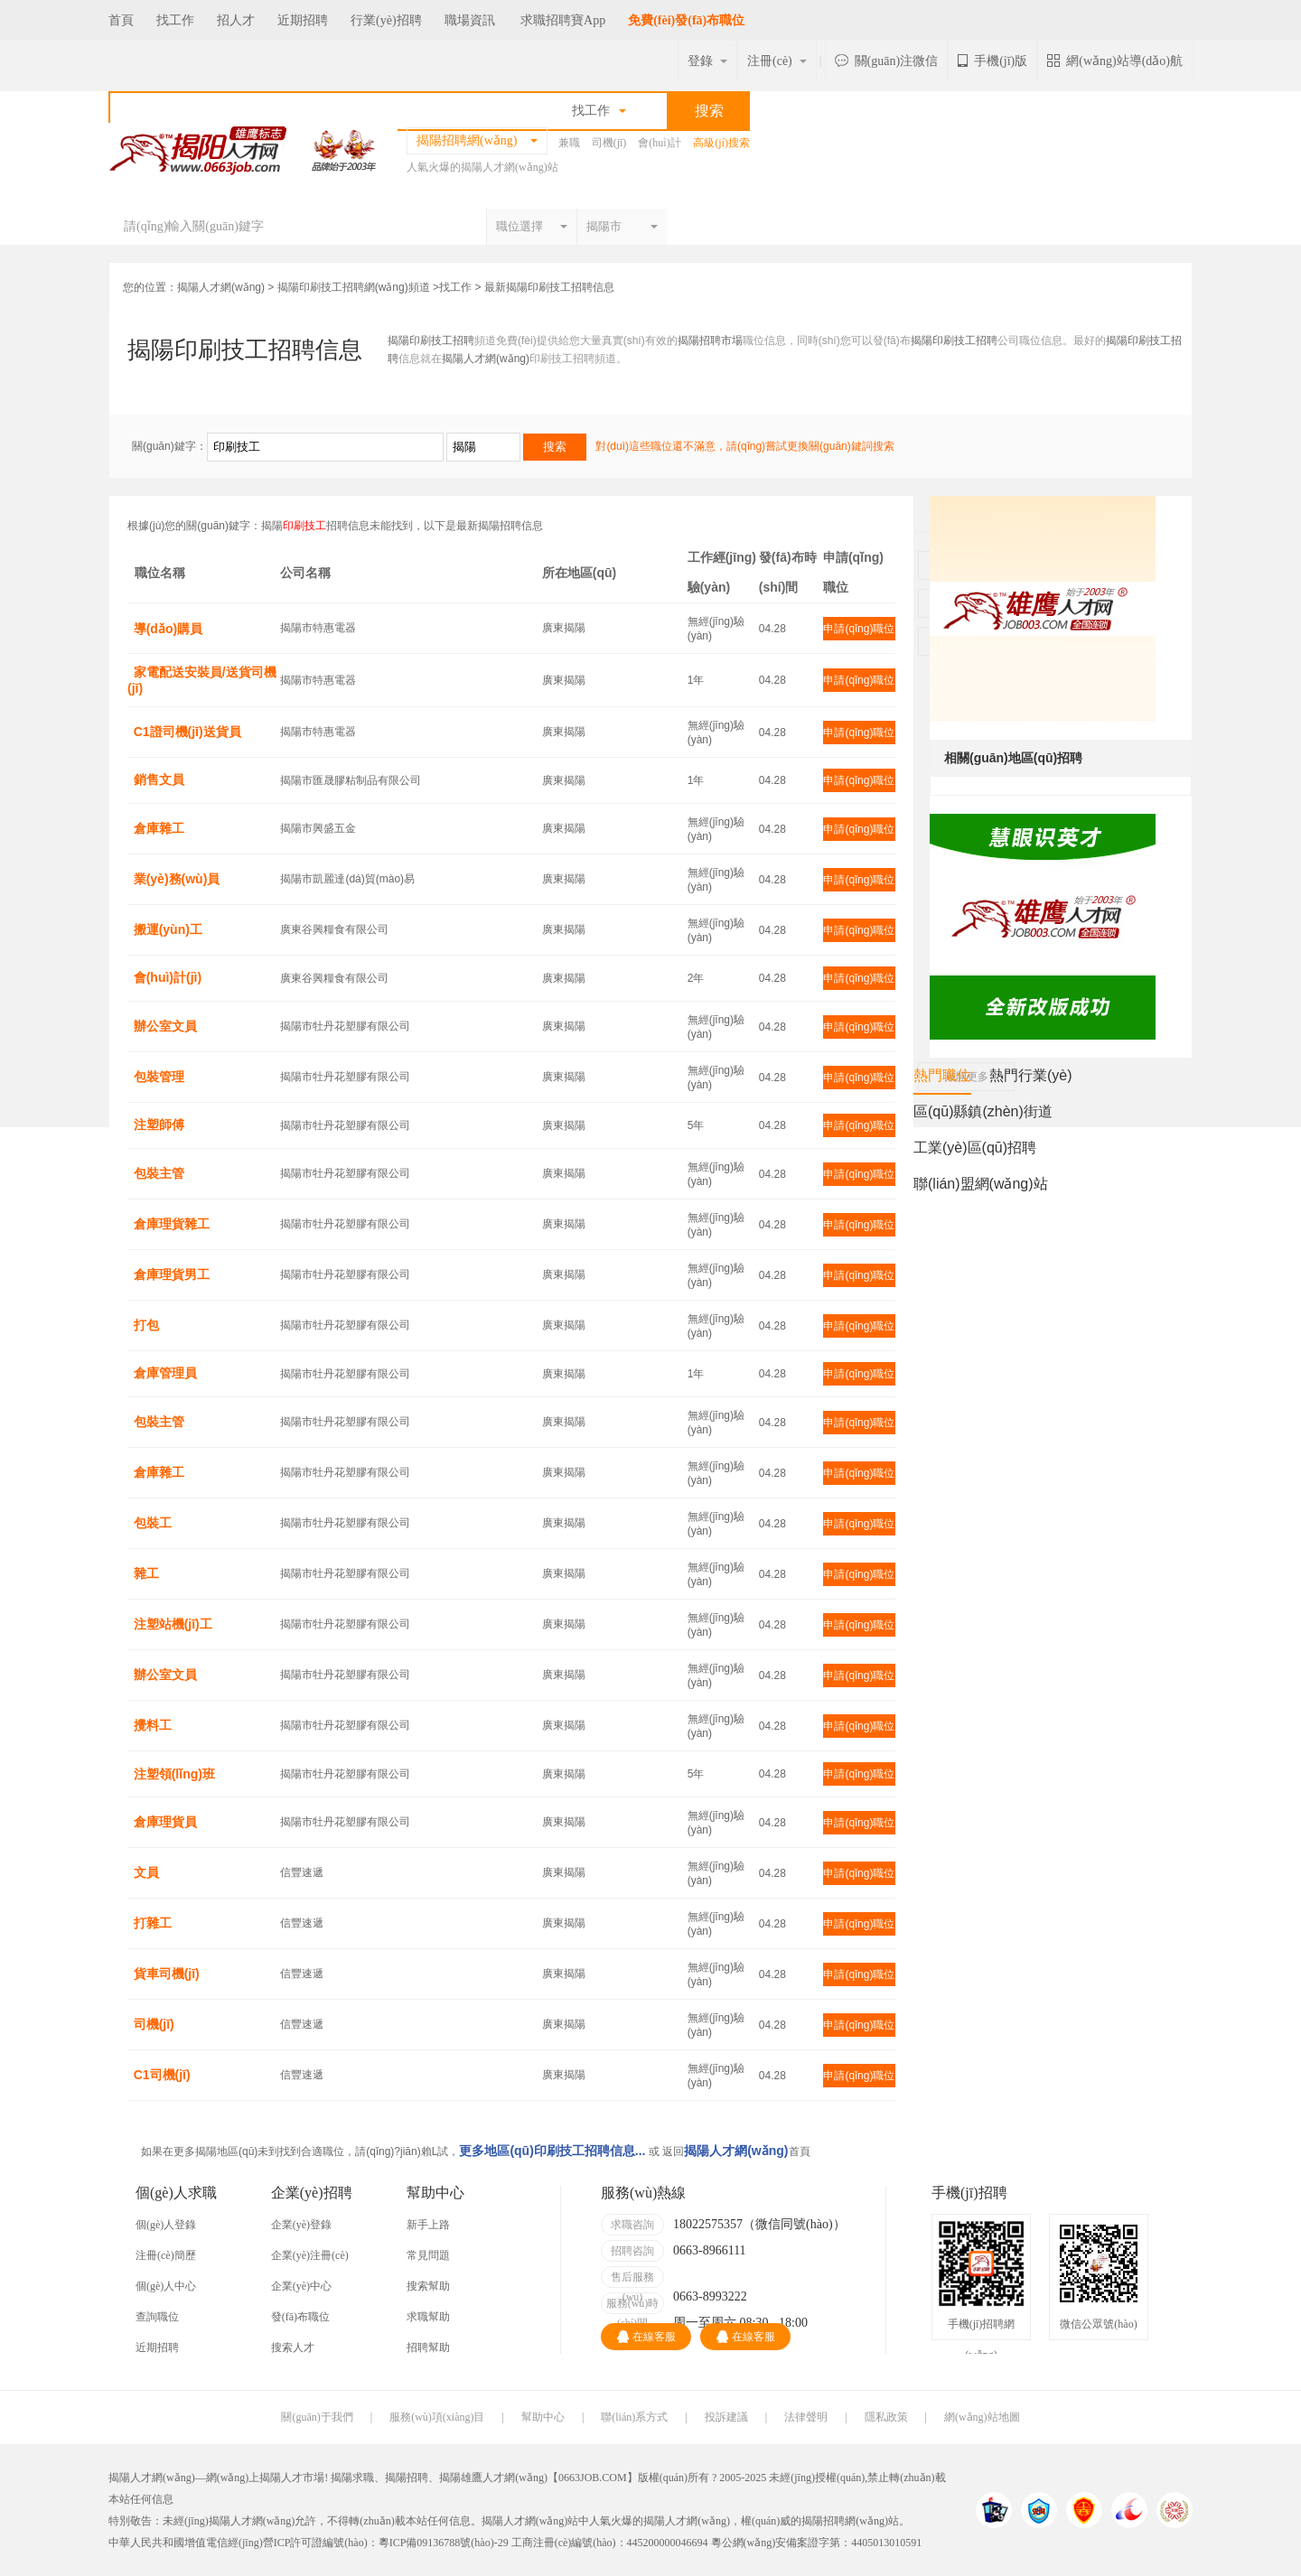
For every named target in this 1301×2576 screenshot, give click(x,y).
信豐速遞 (301, 1872)
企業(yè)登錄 (301, 2224)
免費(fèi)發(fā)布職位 (686, 20)
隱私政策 (886, 2417)
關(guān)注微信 (887, 61)
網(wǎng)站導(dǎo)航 (1115, 61)
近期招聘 (302, 20)
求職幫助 (428, 2316)
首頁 (121, 20)
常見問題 (428, 2255)
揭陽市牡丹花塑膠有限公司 (345, 1026)
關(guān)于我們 (316, 2417)
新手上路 (428, 2224)
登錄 (707, 61)
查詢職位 (157, 2316)
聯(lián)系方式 (634, 2417)
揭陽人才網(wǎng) (221, 287)
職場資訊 (470, 20)
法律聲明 (806, 2417)
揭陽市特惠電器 (318, 627)
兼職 (569, 142)
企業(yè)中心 (301, 2286)
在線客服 (646, 2336)
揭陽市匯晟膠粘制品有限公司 (350, 780)
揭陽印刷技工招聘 (431, 340)
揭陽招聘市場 (710, 340)
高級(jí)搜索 (721, 142)
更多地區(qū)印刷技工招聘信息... (552, 2150)
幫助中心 (543, 2417)
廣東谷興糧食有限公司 (334, 929)
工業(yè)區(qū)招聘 (974, 1147)
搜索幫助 (428, 2286)
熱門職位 (942, 1081)
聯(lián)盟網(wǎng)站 (980, 1183)
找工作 (175, 20)
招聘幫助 (428, 2347)
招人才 (236, 20)
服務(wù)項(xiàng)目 (436, 2417)
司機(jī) (609, 142)
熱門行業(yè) (1030, 1075)
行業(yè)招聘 (386, 20)
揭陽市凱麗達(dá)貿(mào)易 (347, 879)
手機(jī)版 (992, 61)
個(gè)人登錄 (166, 2224)
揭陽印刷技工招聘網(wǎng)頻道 (353, 287)
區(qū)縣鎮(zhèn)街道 (983, 1111)
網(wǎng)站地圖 (982, 2417)
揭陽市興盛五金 (318, 828)
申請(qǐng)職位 (858, 628)
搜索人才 (292, 2347)
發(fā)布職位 (300, 2316)
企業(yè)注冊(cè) (310, 2255)
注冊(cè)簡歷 (166, 2255)
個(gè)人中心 (166, 2286)
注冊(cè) (777, 61)
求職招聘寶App (562, 20)
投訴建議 (726, 2417)
